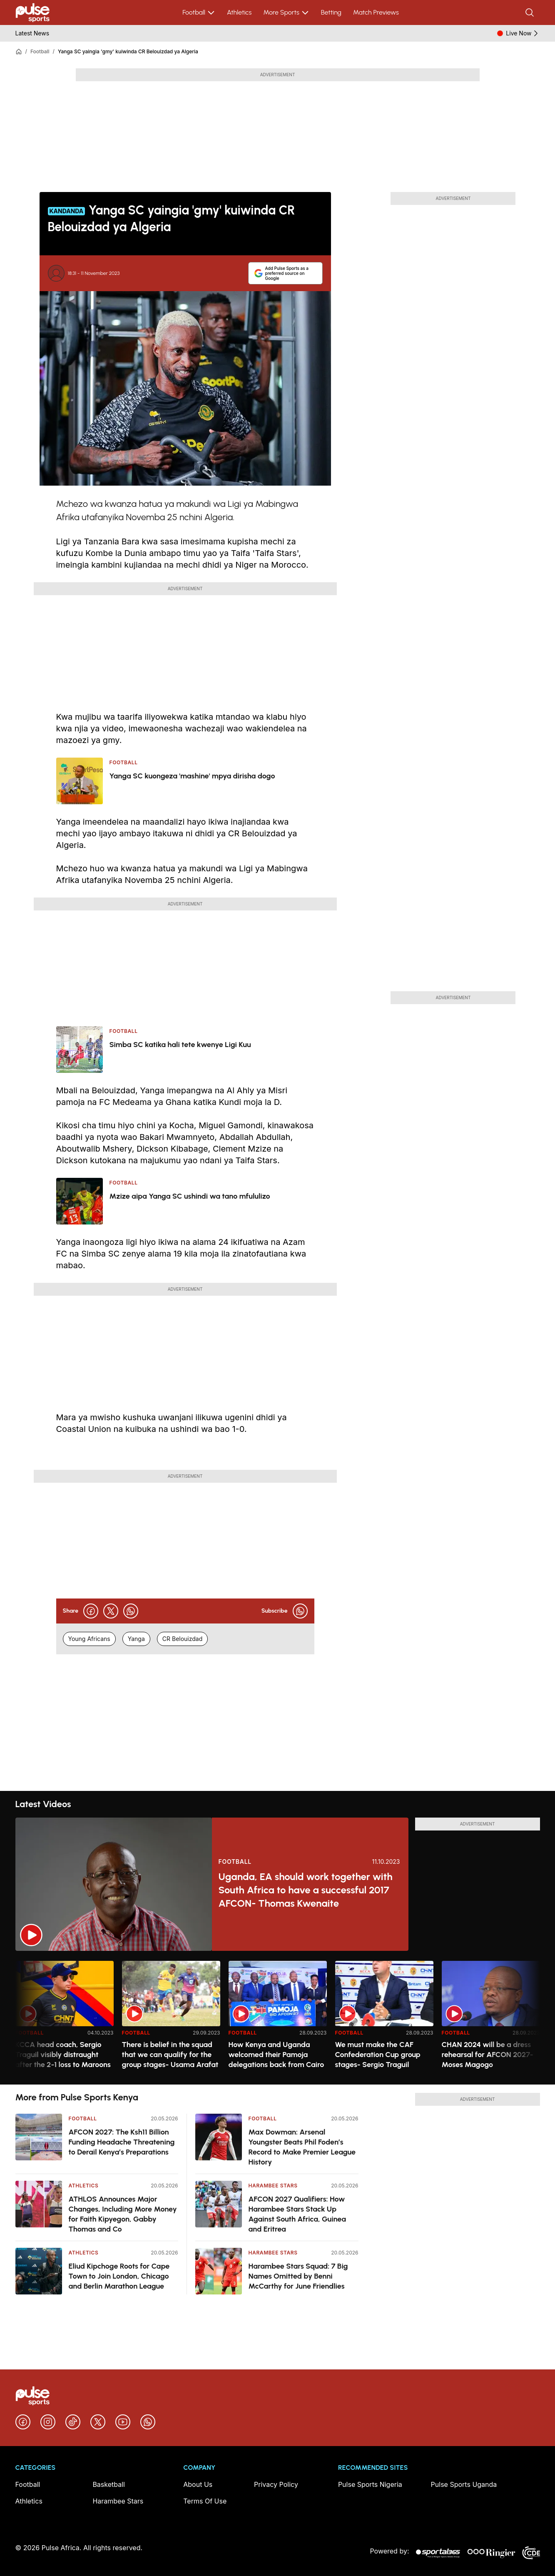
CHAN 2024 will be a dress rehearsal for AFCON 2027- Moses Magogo (487, 2054)
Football (198, 12)
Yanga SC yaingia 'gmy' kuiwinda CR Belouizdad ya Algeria (128, 51)
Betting (331, 12)
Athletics (239, 12)
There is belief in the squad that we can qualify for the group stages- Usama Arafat (170, 2054)
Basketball (108, 2484)
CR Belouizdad (182, 1638)
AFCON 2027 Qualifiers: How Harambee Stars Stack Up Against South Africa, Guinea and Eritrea (297, 2214)
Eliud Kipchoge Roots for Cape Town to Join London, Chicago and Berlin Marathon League (119, 2276)
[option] (64, 2019)
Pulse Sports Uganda (464, 2484)
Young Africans (89, 1638)
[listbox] (277, 2018)
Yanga (136, 1638)
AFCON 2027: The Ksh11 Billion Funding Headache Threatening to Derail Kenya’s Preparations (122, 2142)
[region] (277, 2018)
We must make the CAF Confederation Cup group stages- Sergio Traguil (378, 2054)
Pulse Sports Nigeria (370, 2484)
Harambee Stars (273, 2185)
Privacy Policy (276, 2484)
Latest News (32, 33)
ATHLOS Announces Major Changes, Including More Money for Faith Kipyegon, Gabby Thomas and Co (123, 2214)
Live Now (523, 33)
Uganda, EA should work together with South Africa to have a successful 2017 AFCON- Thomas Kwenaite (306, 1889)
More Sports (286, 12)
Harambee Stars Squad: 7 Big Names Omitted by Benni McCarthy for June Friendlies (298, 2276)
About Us (197, 2484)
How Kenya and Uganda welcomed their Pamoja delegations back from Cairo (276, 2054)
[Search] (530, 12)
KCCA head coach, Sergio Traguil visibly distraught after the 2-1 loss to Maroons (63, 2054)
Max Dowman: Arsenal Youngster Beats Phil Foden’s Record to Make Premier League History (302, 2147)
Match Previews (376, 12)
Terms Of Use (204, 2501)
